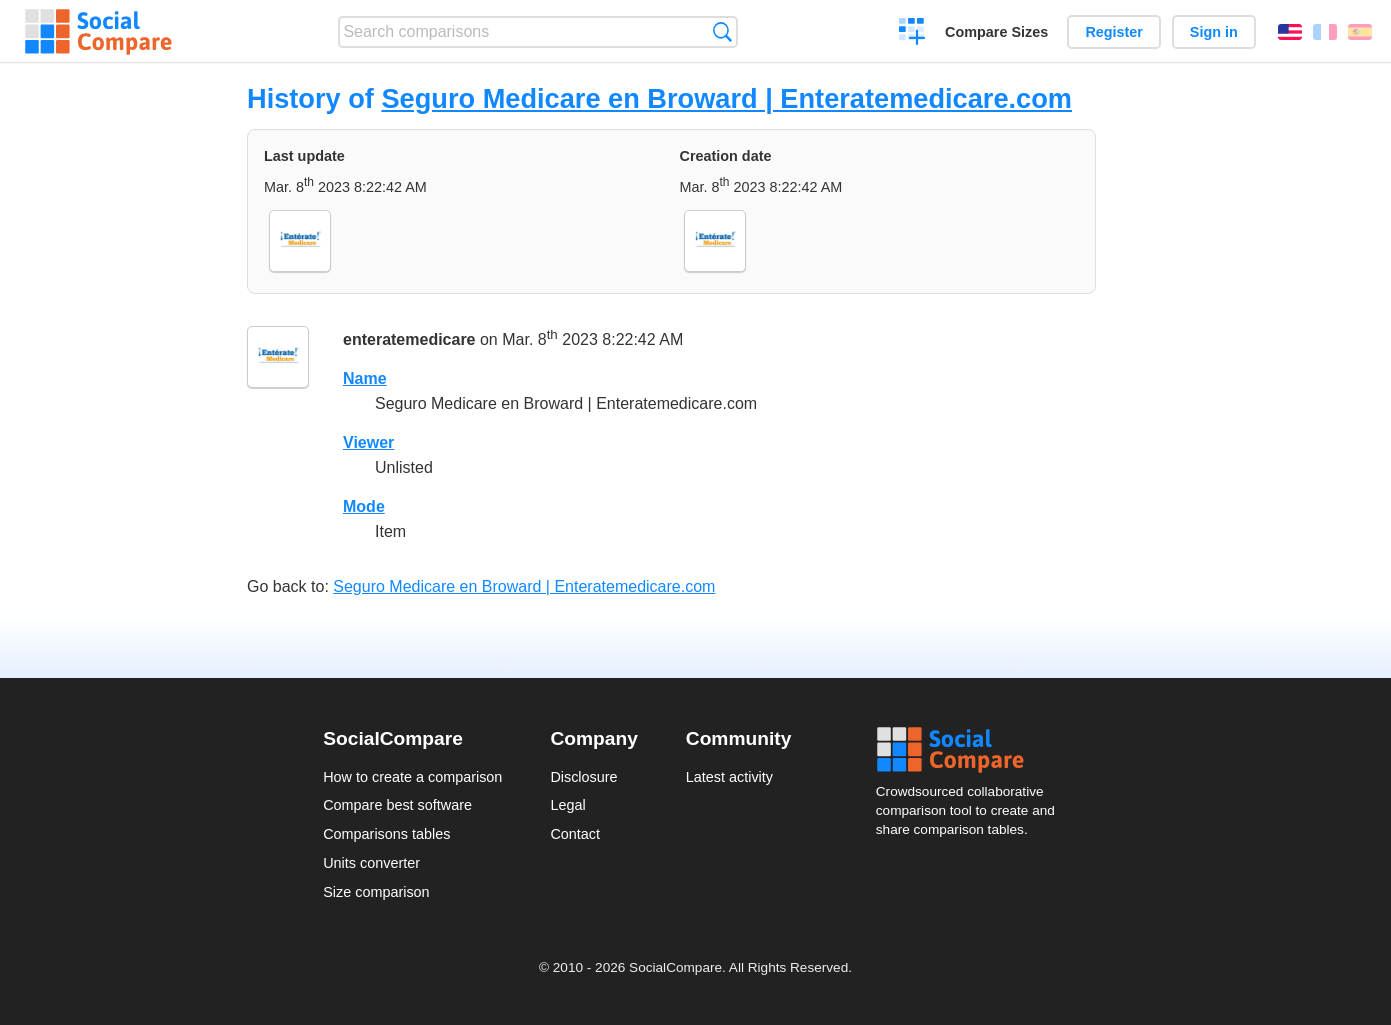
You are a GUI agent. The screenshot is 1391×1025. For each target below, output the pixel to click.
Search (722, 31)
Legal (567, 805)
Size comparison (376, 892)
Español (1360, 32)
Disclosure (583, 777)
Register (1114, 32)
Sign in (1214, 32)
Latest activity (729, 777)
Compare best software (397, 805)
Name (365, 378)
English (1290, 32)
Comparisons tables (386, 834)
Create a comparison (912, 34)
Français (1325, 32)
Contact (575, 834)
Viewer (368, 442)
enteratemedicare (409, 339)
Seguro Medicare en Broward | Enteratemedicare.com (726, 98)
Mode (364, 506)
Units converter (371, 863)
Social (972, 750)
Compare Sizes (996, 32)
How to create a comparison (412, 777)
